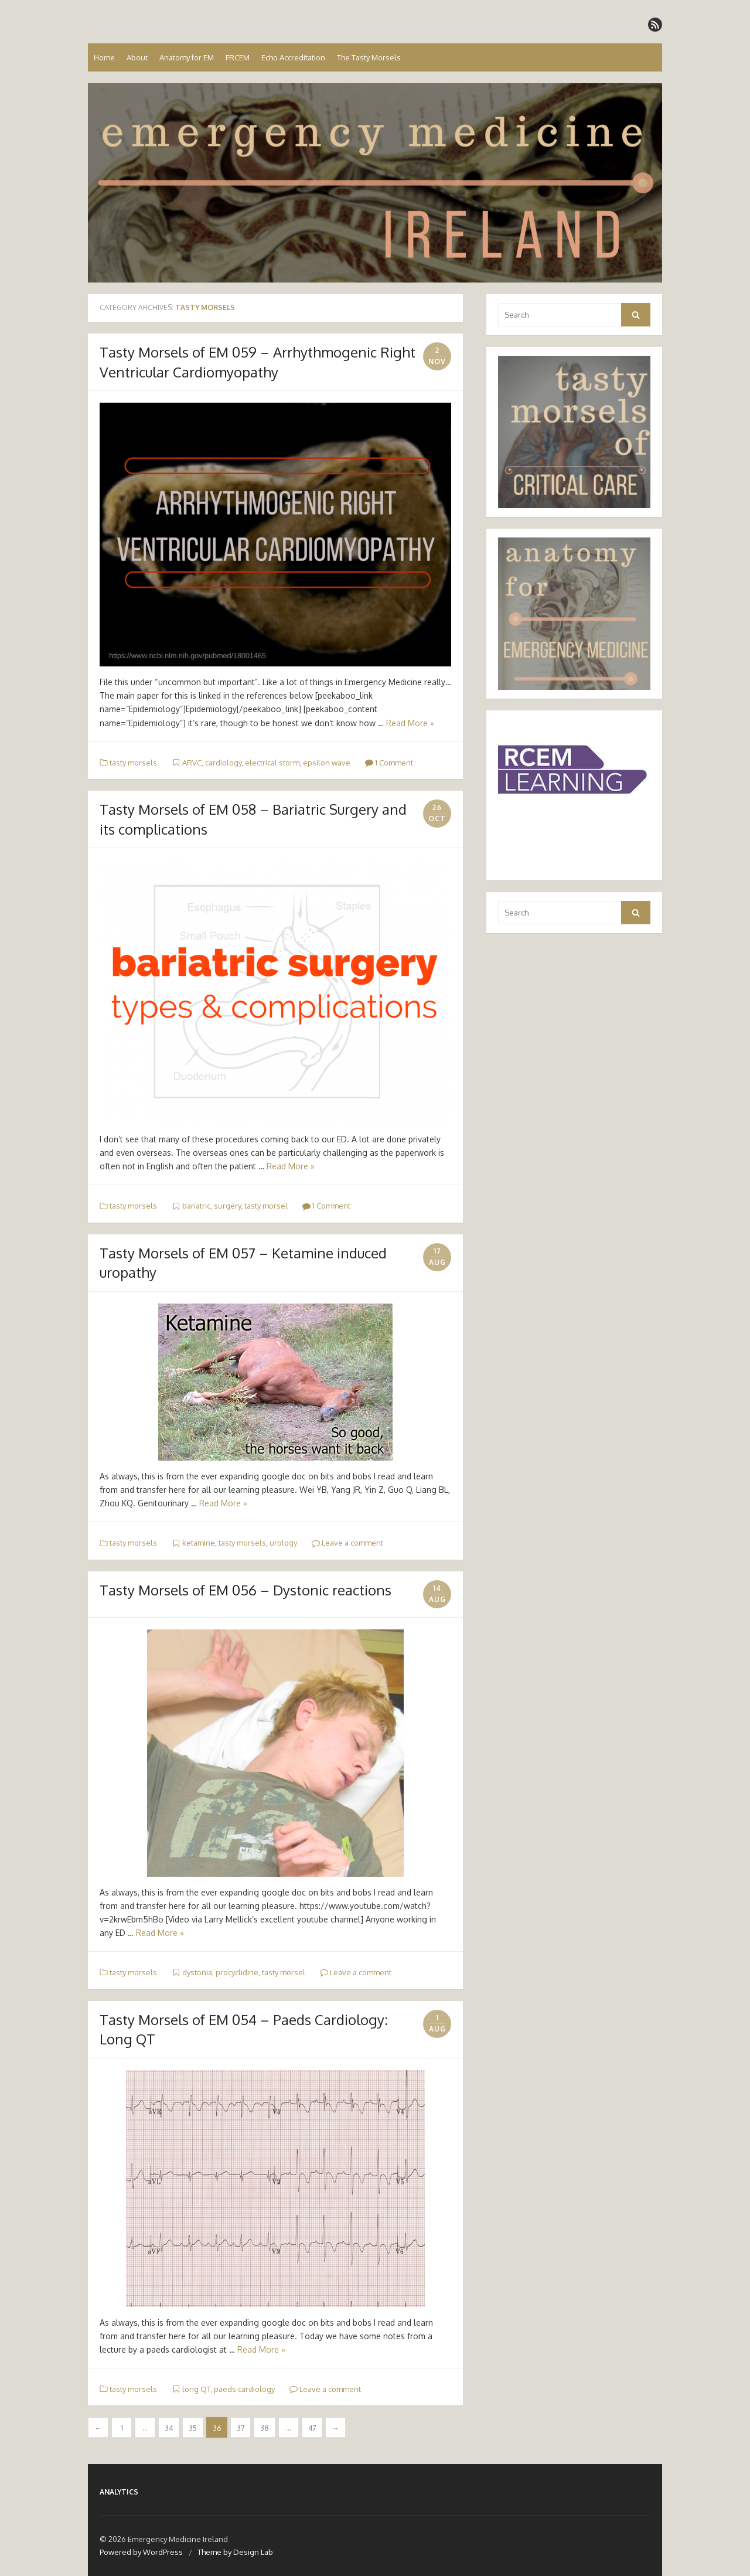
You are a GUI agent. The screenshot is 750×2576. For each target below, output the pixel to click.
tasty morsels (133, 762)
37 (240, 2428)
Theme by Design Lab (235, 2552)
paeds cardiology (244, 2389)
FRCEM (238, 57)
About (137, 57)
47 (312, 2428)
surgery (227, 1205)
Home (104, 57)
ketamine (198, 1542)
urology (283, 1542)
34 (169, 2428)
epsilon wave (326, 762)
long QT (196, 2389)
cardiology (223, 762)
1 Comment (389, 762)
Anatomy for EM (186, 57)
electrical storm (272, 762)
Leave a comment (347, 1542)
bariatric (196, 1205)
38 (264, 2428)
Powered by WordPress (141, 2552)
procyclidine (237, 1972)
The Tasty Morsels (369, 57)
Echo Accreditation (293, 57)
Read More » (410, 723)
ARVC (192, 762)
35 (193, 2428)
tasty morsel (266, 1205)
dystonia (197, 1972)
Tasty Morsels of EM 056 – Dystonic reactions (245, 1590)
